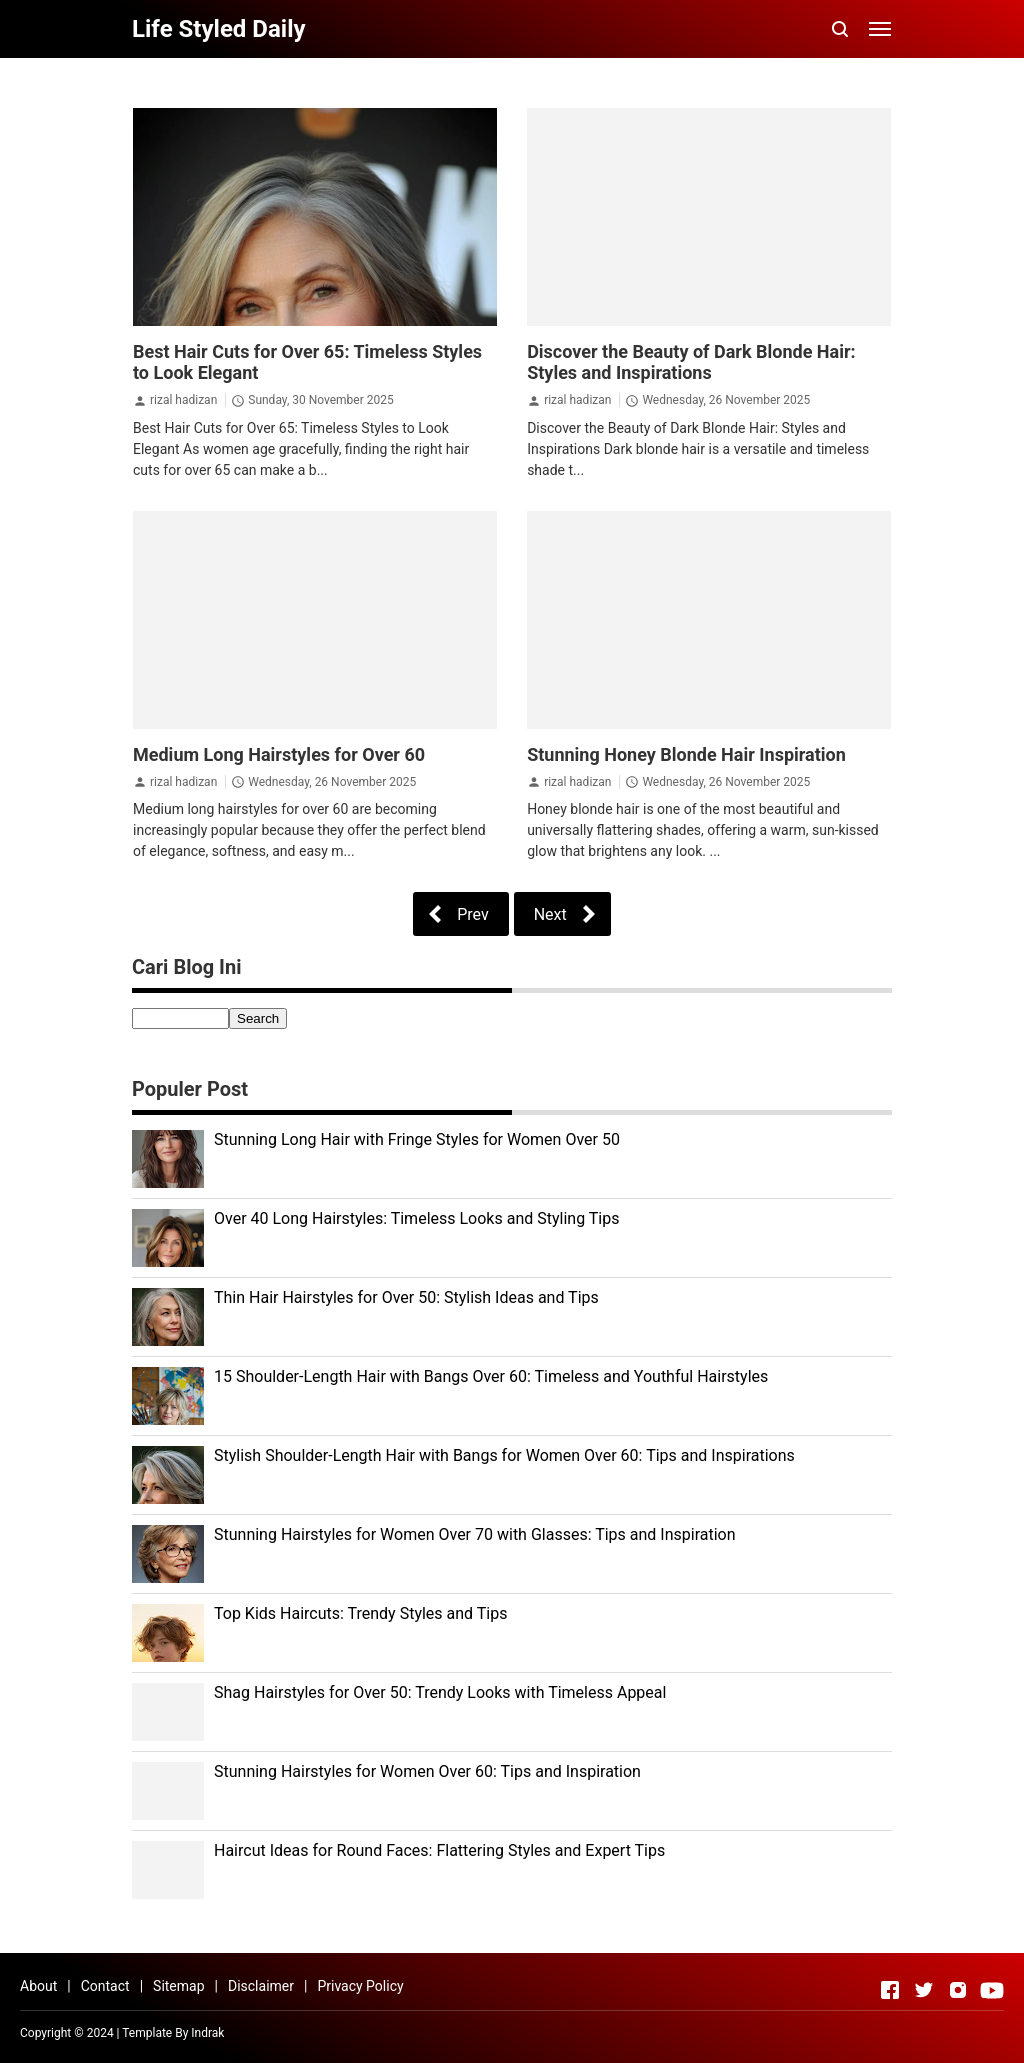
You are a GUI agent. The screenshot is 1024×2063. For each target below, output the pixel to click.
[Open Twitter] (924, 1990)
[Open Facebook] (890, 1990)
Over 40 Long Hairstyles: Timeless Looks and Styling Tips (416, 1218)
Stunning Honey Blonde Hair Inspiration (686, 754)
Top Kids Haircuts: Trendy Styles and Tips (360, 1613)
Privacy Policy (360, 1986)
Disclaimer (261, 1986)
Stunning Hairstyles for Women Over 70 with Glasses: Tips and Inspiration (475, 1534)
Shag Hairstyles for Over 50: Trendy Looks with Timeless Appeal (440, 1692)
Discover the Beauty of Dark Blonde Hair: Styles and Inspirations (691, 362)
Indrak (207, 2033)
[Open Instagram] (958, 1990)
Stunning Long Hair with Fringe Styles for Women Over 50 (417, 1139)
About (38, 1986)
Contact (105, 1986)
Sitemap (178, 1986)
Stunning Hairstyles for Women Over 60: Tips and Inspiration (427, 1771)
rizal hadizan (183, 400)
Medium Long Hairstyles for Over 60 (279, 754)
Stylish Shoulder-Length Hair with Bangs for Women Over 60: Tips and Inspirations (504, 1455)
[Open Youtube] (992, 1990)
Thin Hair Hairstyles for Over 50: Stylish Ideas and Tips (406, 1297)
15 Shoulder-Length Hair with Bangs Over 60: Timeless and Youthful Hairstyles (491, 1376)
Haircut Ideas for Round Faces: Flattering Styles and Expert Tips (439, 1850)
